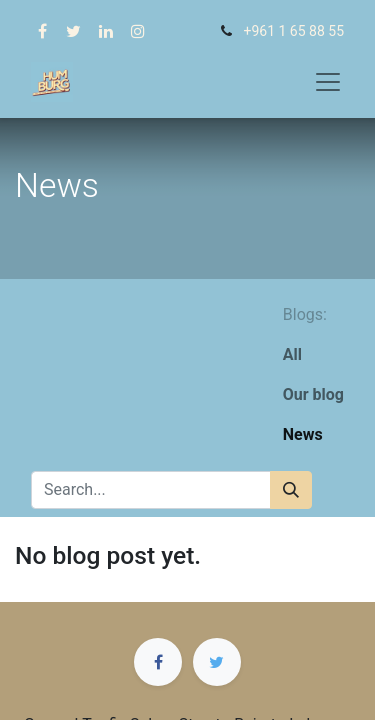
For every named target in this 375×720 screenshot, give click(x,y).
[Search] (291, 490)
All (292, 354)
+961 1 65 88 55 (293, 31)
